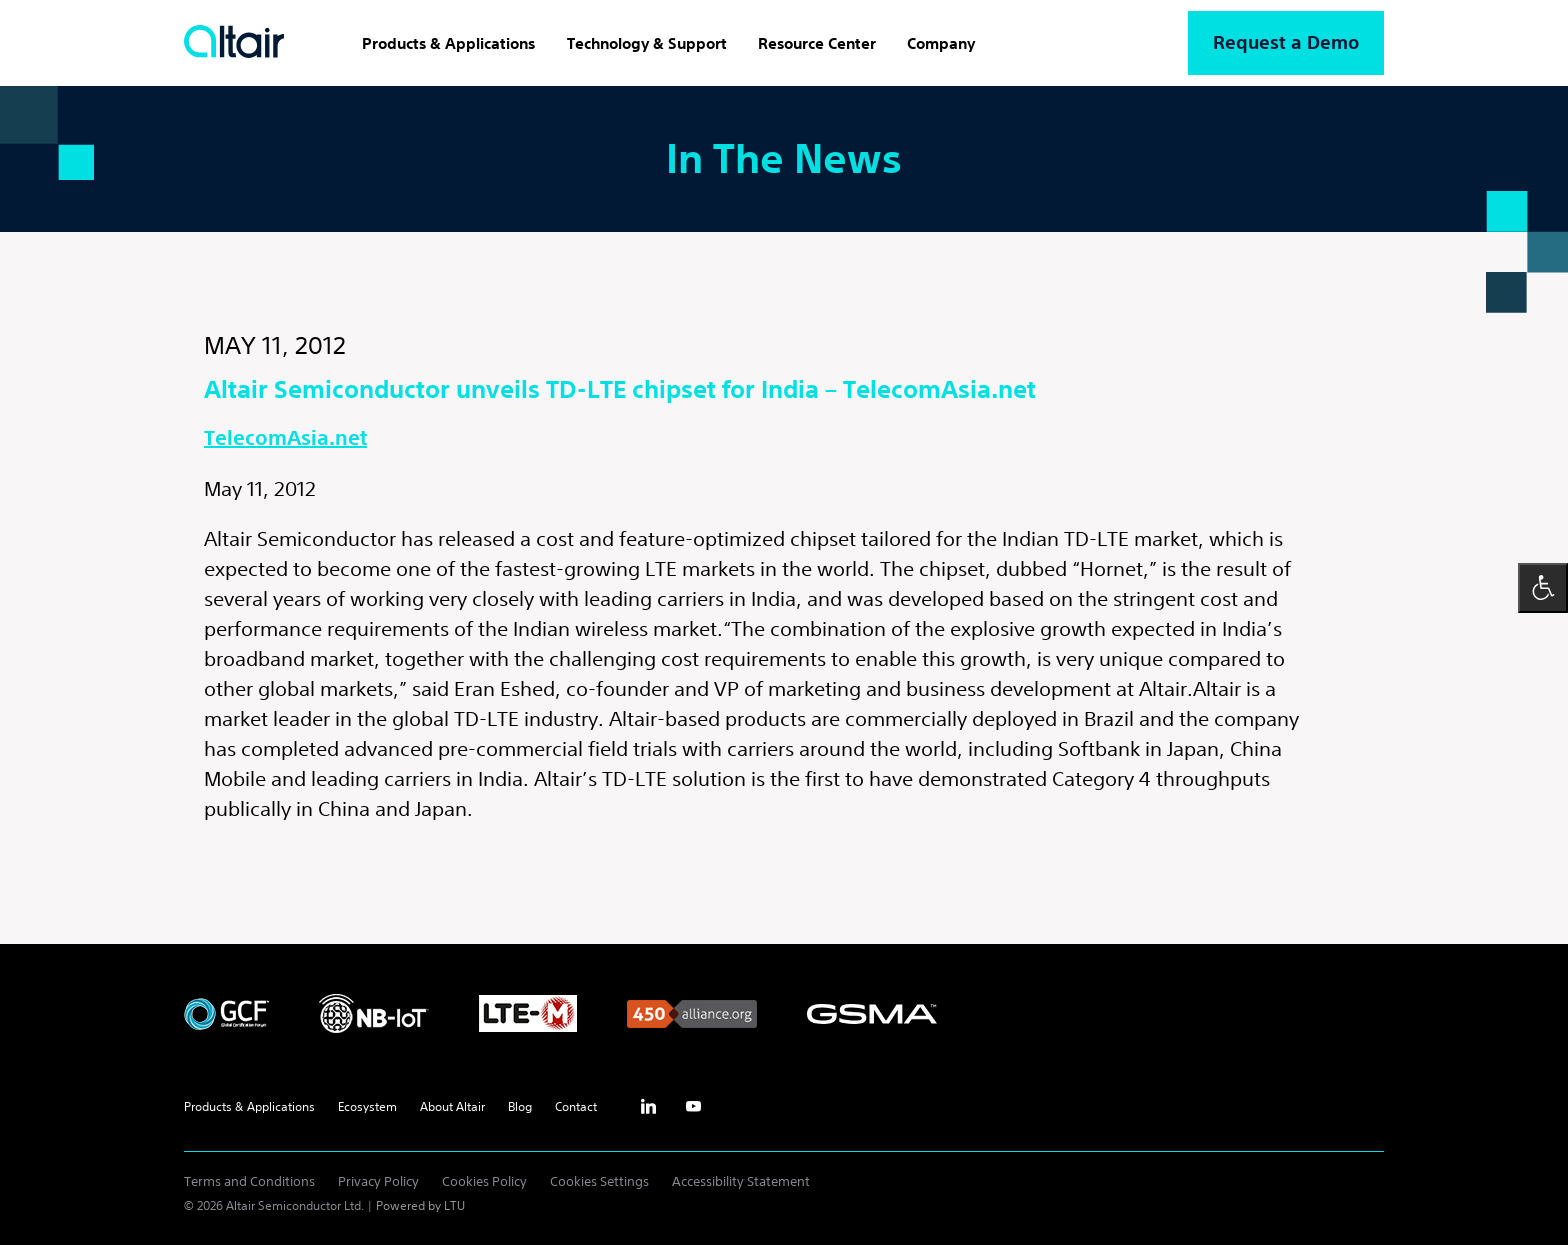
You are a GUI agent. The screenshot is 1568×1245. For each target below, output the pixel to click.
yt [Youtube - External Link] (693, 1107)
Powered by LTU (420, 1205)
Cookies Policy (484, 1181)
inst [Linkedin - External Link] (648, 1107)
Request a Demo (1286, 42)
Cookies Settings (599, 1181)
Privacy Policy (378, 1181)
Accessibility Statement (741, 1181)
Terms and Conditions (249, 1181)
